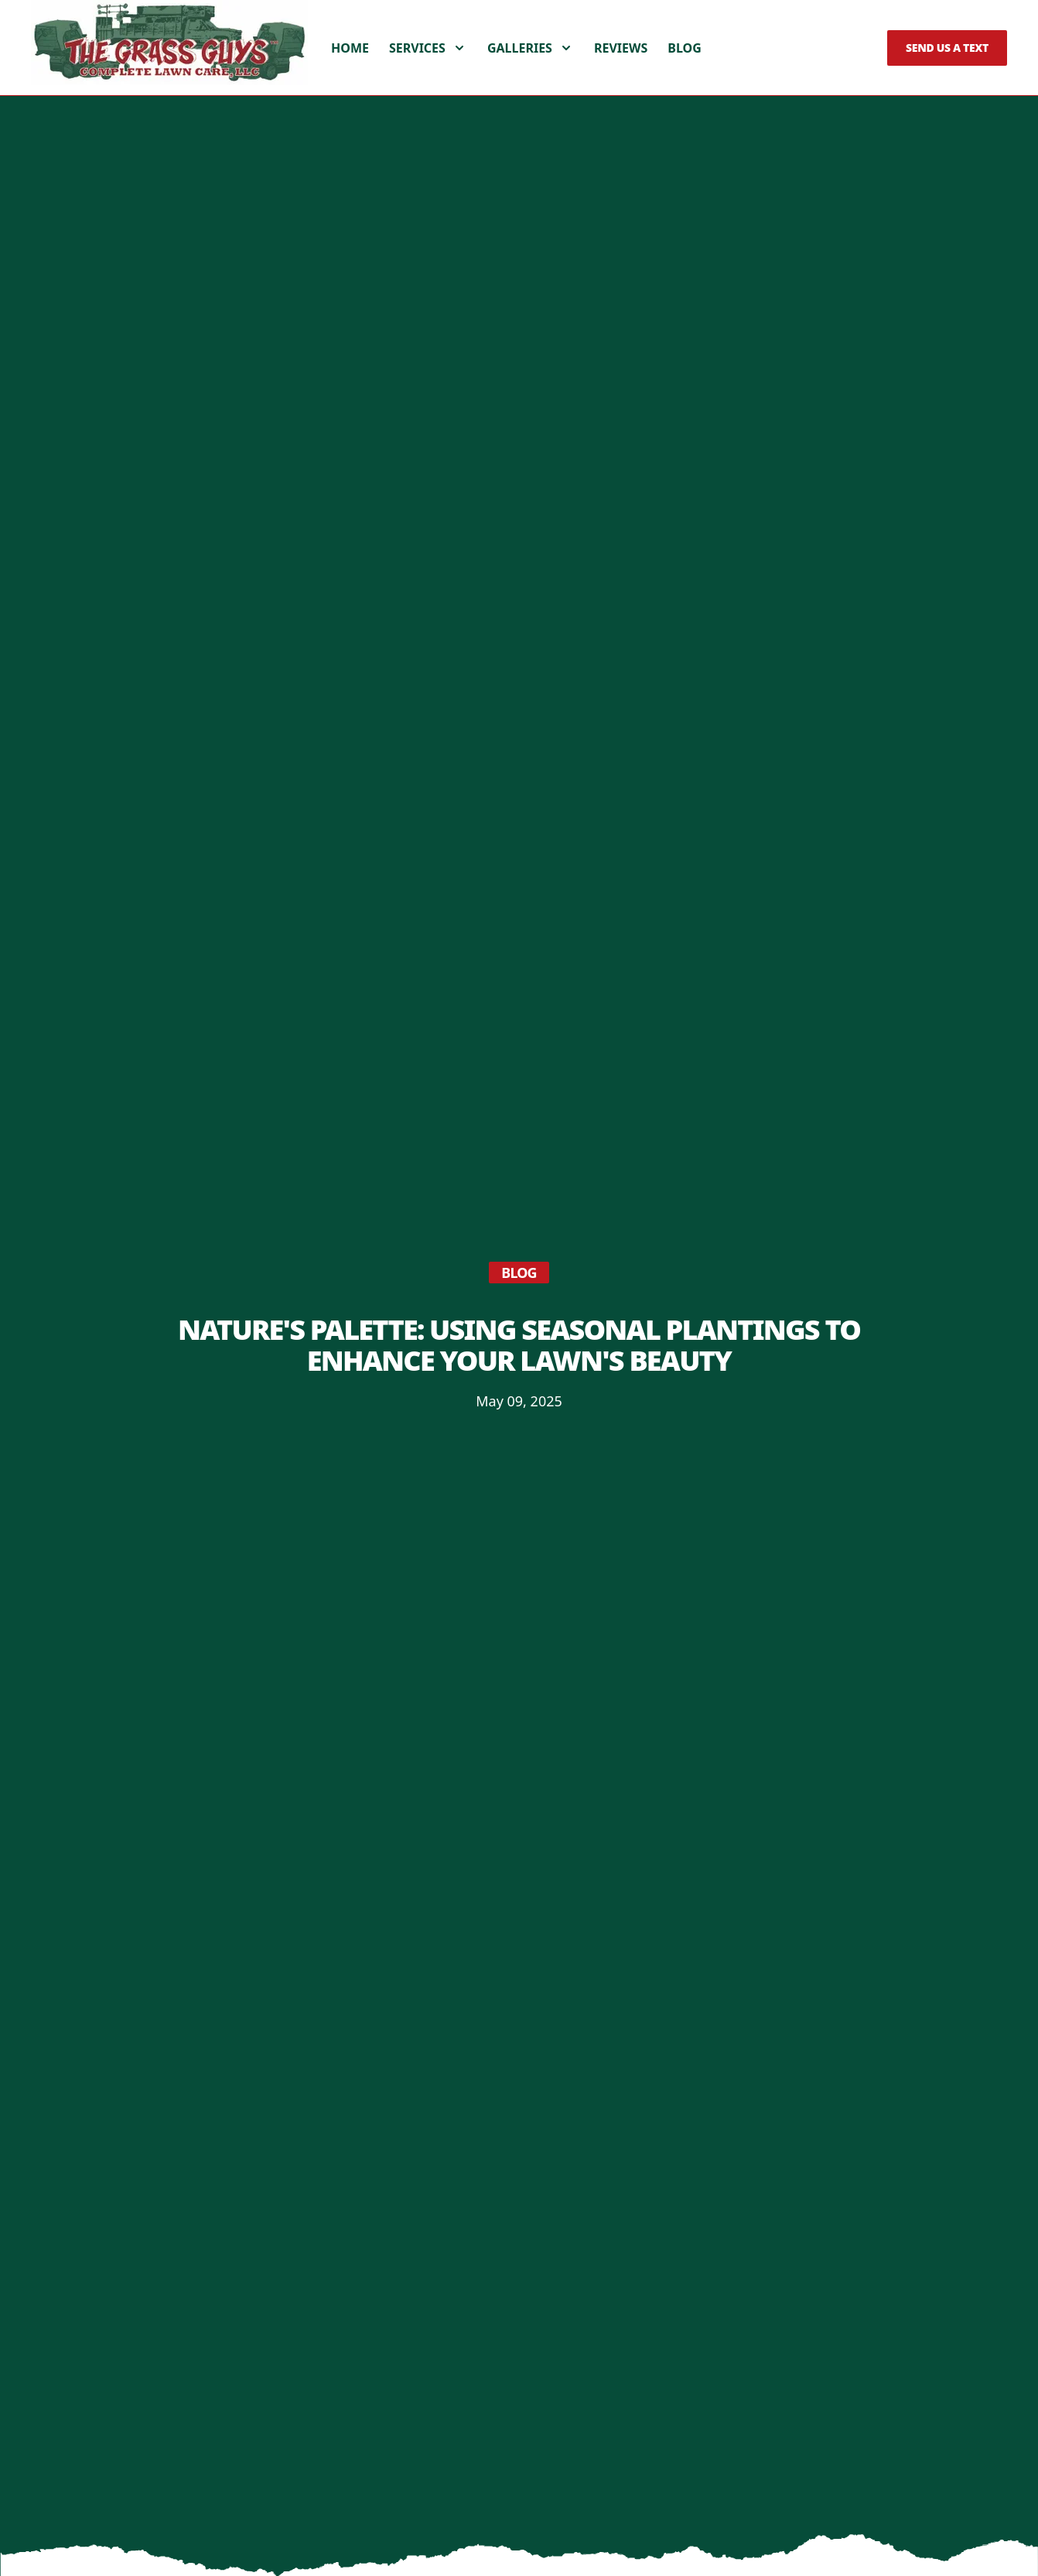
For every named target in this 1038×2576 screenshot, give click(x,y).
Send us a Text (947, 67)
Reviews (620, 68)
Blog (685, 68)
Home (350, 68)
